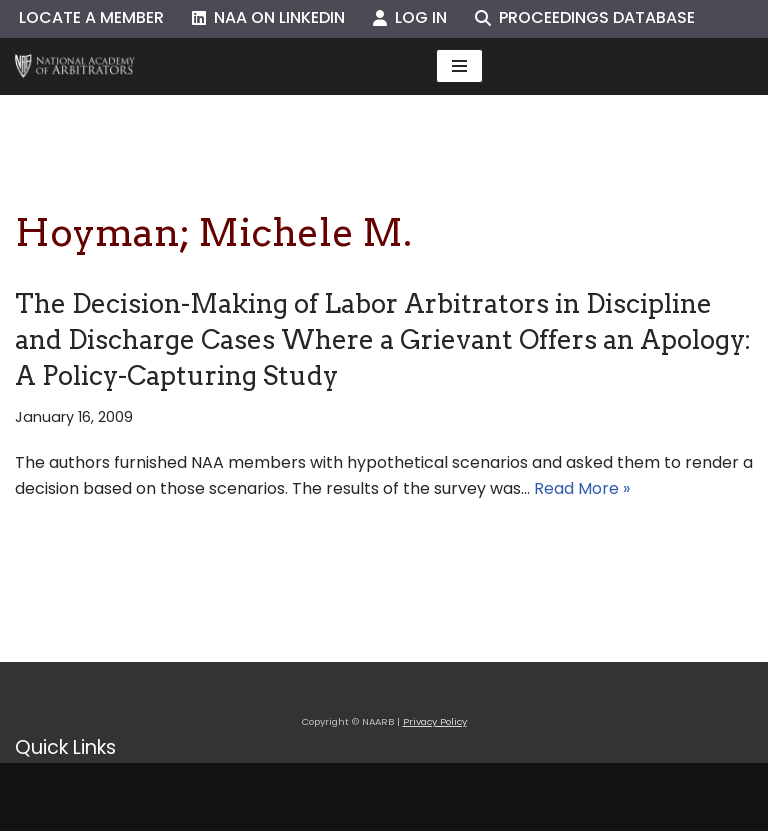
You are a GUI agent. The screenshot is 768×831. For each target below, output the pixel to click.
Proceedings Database (585, 17)
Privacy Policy (435, 721)
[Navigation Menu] (459, 66)
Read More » (582, 488)
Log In (410, 17)
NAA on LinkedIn (268, 17)
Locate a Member (91, 17)
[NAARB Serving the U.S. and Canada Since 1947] (75, 66)
